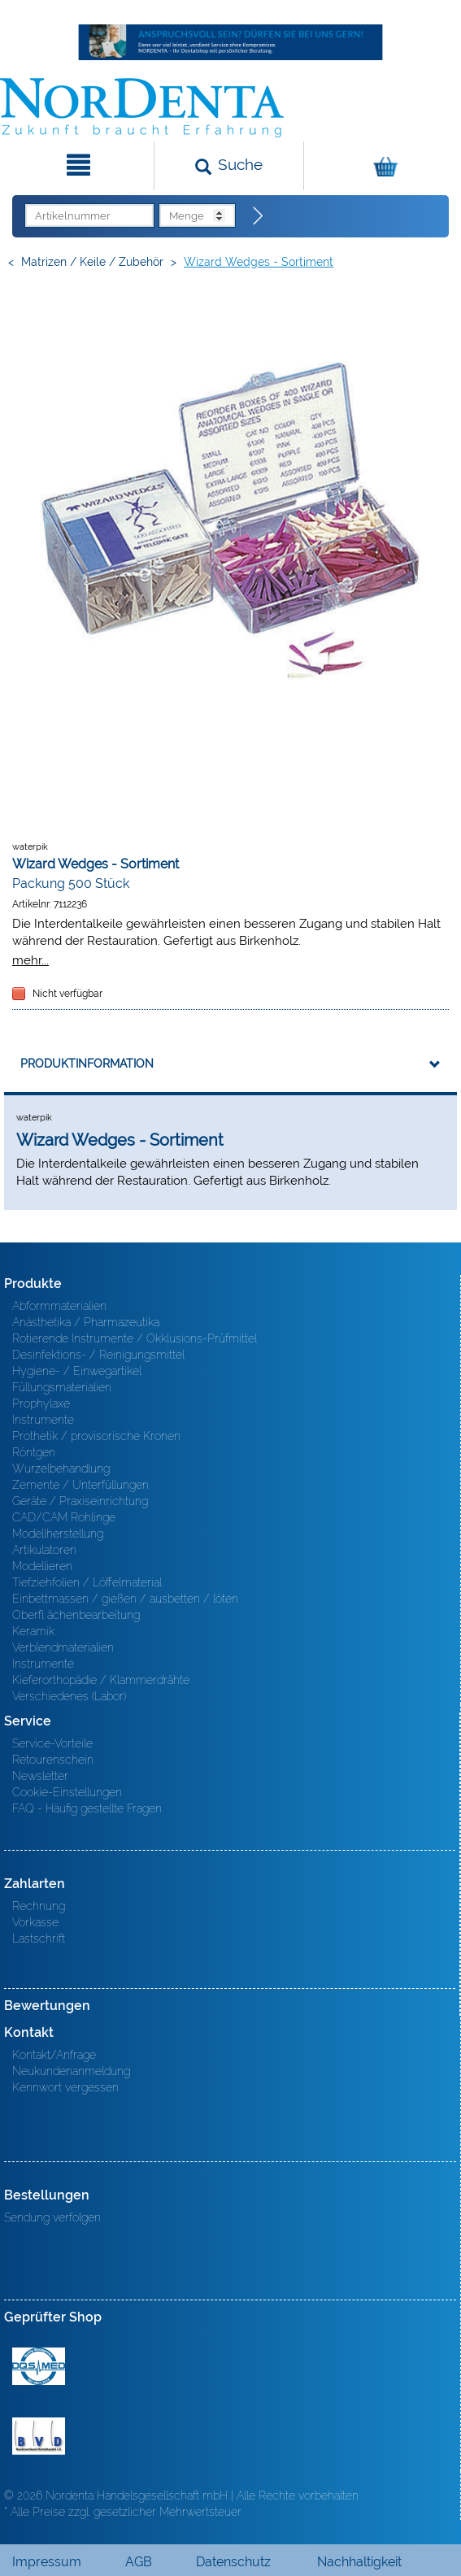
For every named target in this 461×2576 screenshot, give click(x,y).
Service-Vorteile (52, 1743)
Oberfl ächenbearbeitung (76, 1614)
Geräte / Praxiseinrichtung (80, 1501)
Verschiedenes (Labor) (69, 1696)
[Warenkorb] (380, 165)
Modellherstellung (57, 1533)
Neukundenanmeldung (71, 2071)
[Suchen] (228, 165)
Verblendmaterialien (63, 1647)
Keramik (33, 1631)
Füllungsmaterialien (61, 1387)
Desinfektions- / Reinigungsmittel (98, 1354)
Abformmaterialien (59, 1305)
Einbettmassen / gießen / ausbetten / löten (125, 1598)
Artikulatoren (44, 1549)
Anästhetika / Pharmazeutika (85, 1322)
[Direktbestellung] (258, 216)
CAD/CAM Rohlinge (63, 1517)
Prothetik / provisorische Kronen (96, 1435)
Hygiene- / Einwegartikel (76, 1370)
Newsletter (40, 1775)
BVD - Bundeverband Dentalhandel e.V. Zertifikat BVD (38, 2436)
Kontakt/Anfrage (54, 2054)
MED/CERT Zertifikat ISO (38, 2366)
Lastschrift (38, 1938)
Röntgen (33, 1452)
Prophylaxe (41, 1403)
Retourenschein (53, 1759)
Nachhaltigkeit (359, 2561)
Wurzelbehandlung (61, 1468)
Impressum (46, 2561)
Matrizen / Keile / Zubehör (92, 261)
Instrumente (43, 1419)
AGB (138, 2561)
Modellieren (42, 1566)
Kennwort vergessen (65, 2087)
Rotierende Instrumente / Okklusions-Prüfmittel (134, 1338)
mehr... (30, 960)
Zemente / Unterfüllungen (80, 1484)
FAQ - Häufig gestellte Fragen (87, 1808)
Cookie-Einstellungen (67, 1792)
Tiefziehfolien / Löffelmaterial (87, 1582)
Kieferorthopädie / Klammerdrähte (100, 1679)
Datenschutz (233, 2561)
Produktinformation (87, 1063)
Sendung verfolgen (52, 2217)
